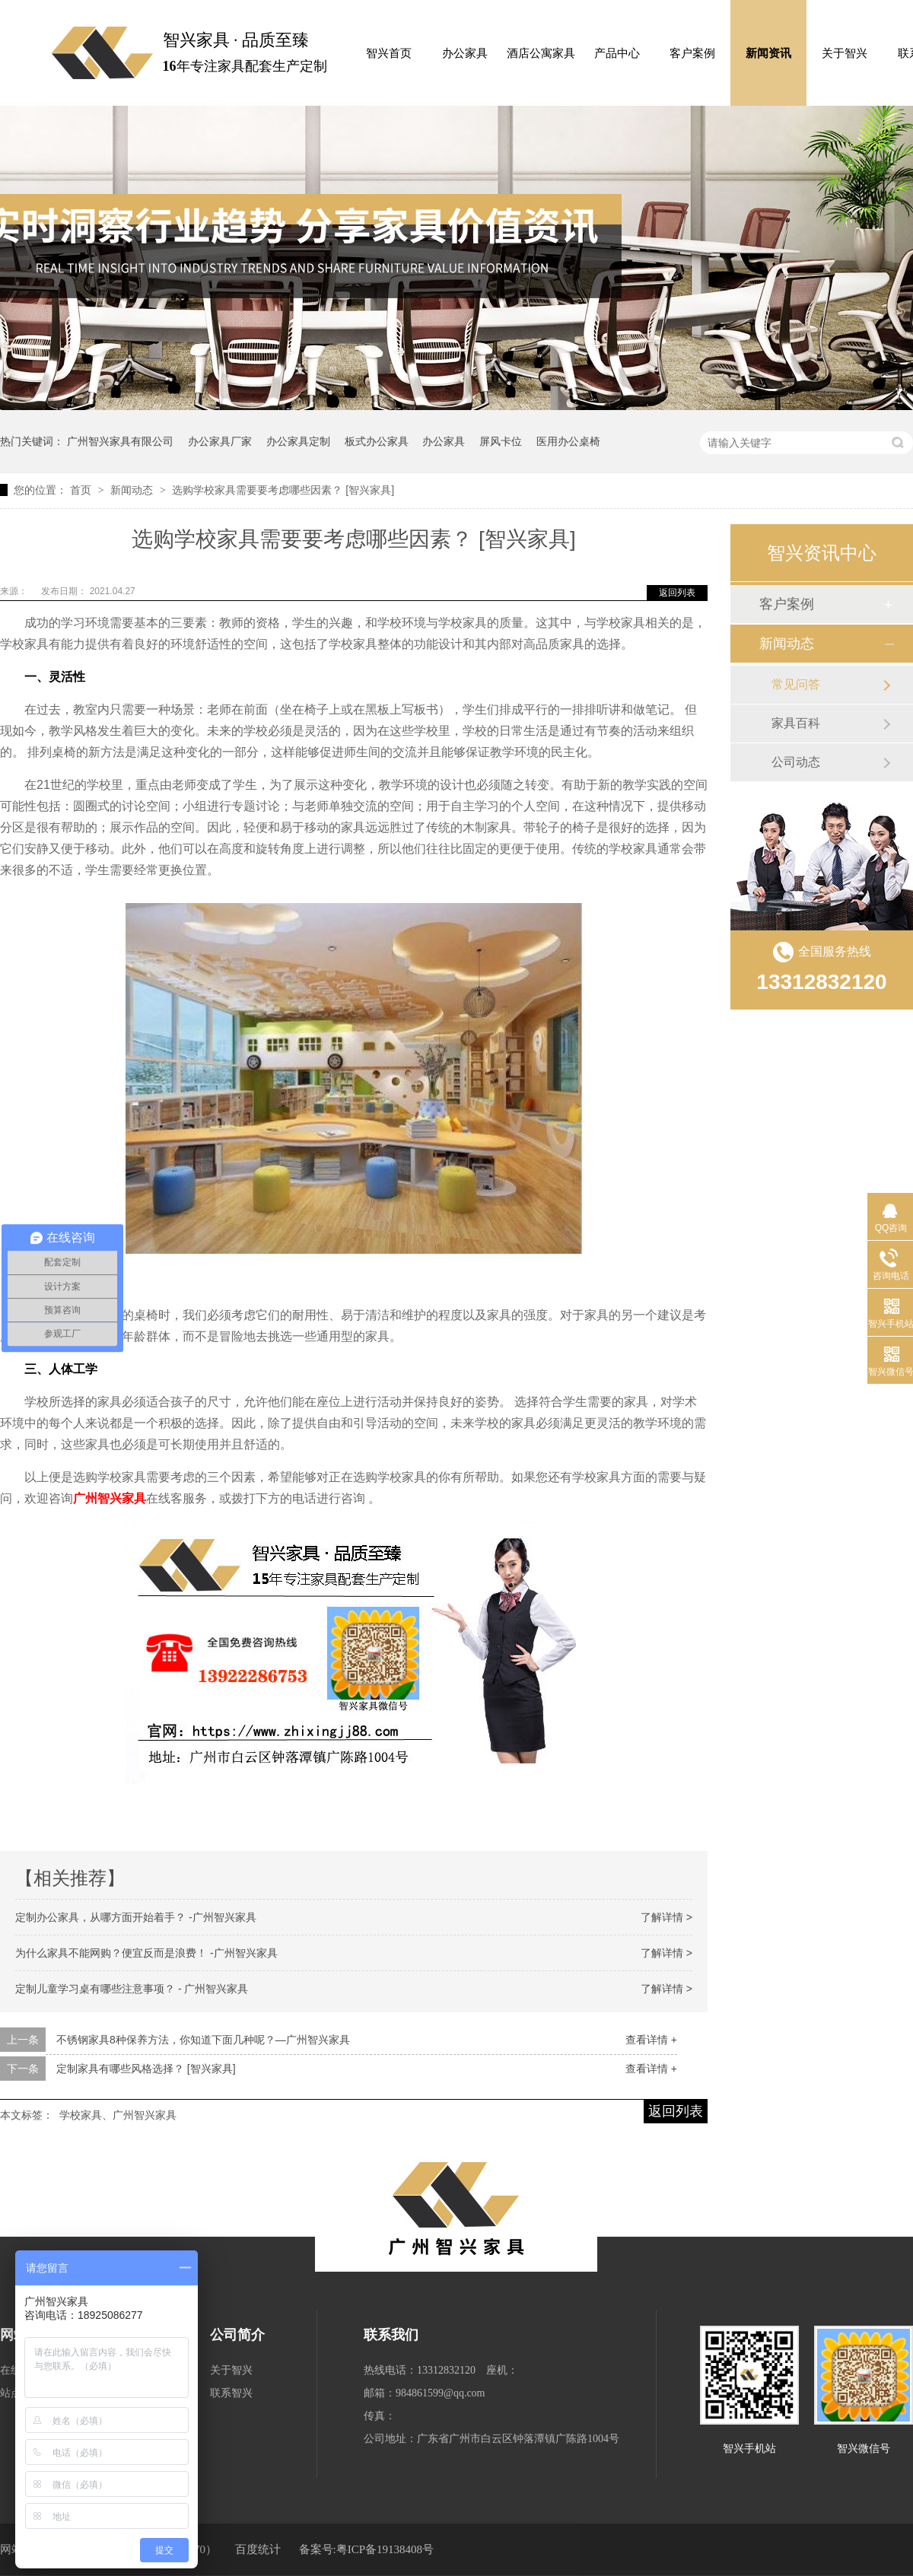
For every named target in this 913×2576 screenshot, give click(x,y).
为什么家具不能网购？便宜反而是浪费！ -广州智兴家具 (146, 1953)
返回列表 (677, 592)
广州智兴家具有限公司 (120, 441)
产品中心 (617, 53)
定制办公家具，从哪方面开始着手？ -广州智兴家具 (135, 1917)
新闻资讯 (768, 53)
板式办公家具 (377, 441)
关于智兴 (844, 53)
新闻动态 (133, 490)
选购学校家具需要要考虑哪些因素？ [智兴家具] (283, 490)
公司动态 (795, 761)
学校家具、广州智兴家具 (118, 2115)
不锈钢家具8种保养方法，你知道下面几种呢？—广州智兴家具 (203, 2040)
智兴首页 (389, 53)
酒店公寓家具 (541, 53)
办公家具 (465, 53)
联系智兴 (231, 2393)
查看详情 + (651, 2040)
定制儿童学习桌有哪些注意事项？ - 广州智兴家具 (131, 1989)
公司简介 (237, 2334)
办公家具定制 (298, 441)
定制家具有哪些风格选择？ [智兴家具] (146, 2068)
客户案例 (692, 53)
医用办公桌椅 (568, 441)
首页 (82, 490)
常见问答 (795, 684)
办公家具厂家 (220, 441)
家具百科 (795, 723)
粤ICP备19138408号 (385, 2549)
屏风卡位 (500, 441)
